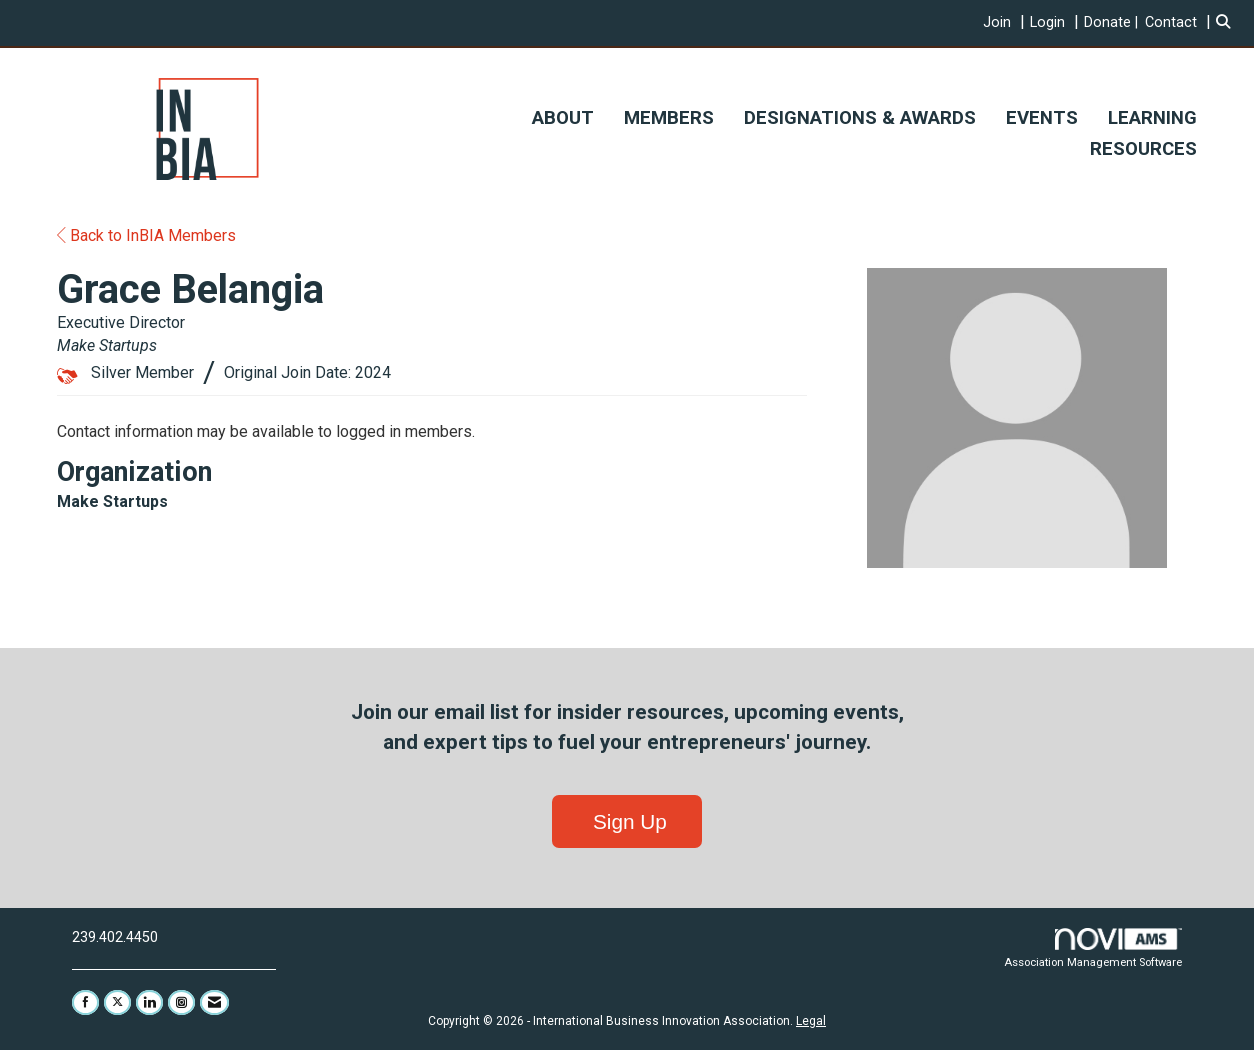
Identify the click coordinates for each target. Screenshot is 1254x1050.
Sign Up (627, 821)
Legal (811, 1021)
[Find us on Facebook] (85, 1002)
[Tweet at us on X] (117, 1002)
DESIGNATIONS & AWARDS (860, 118)
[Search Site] (1227, 22)
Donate (1107, 22)
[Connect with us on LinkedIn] (149, 1002)
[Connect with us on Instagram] (181, 1002)
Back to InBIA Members (146, 235)
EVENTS (1042, 118)
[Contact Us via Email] (214, 1002)
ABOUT (563, 118)
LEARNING (1152, 118)
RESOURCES (1143, 149)
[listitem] (1006, 22)
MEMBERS (669, 118)
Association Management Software (1093, 948)
